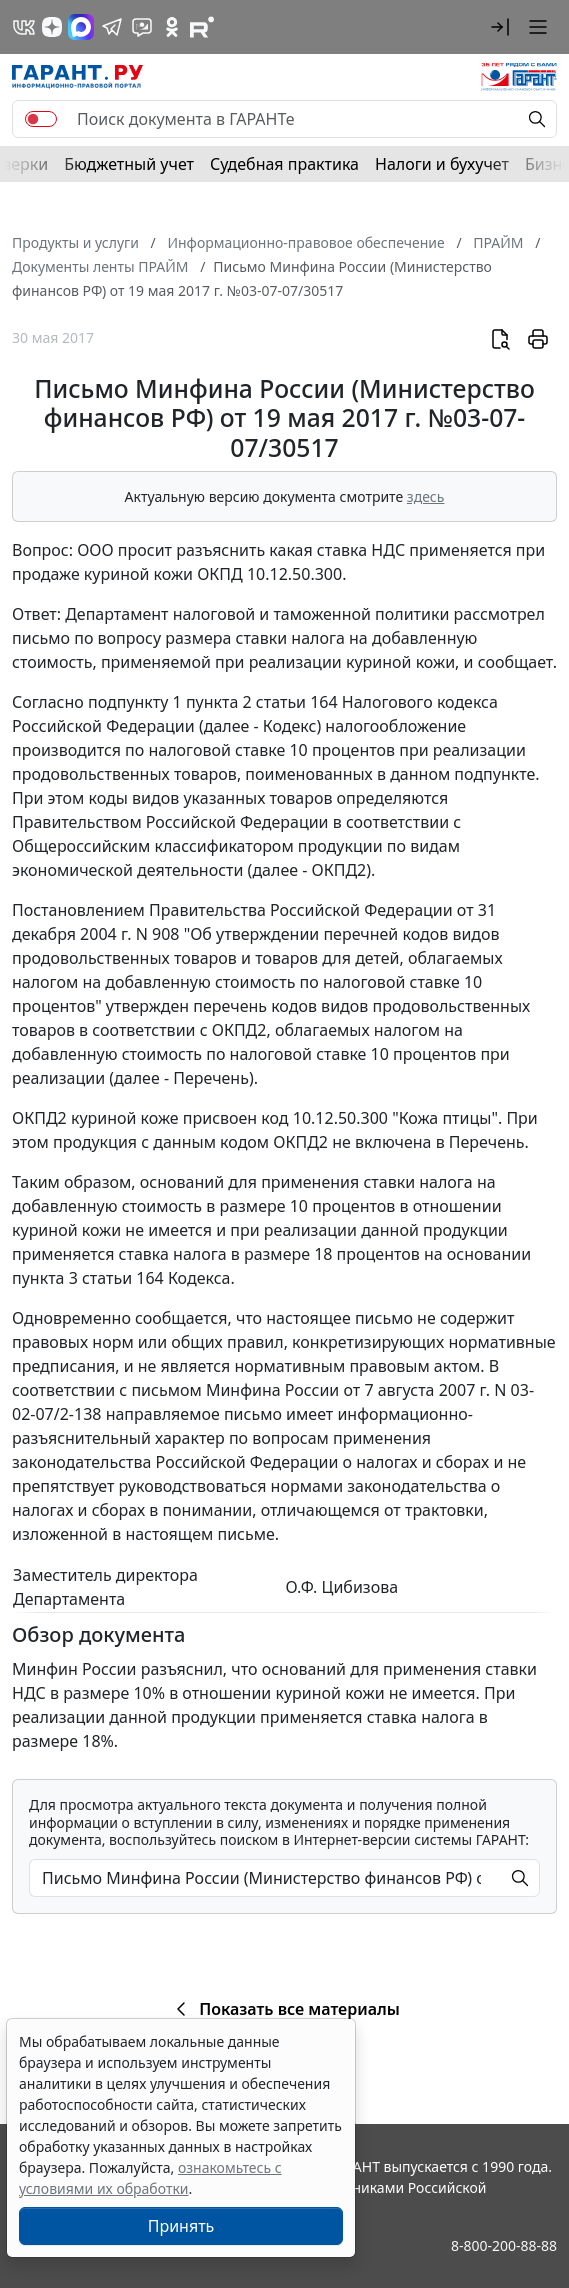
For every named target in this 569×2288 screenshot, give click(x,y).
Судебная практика (284, 164)
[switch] (41, 119)
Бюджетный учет (129, 164)
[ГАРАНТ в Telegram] (112, 27)
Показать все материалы (284, 2009)
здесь (426, 496)
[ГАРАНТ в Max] (81, 27)
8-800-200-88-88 (504, 2245)
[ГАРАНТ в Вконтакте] (24, 27)
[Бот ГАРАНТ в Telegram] (142, 27)
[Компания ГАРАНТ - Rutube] (202, 27)
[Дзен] (52, 27)
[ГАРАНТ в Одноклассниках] (172, 27)
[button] (500, 27)
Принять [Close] (181, 2226)
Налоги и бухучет (442, 164)
